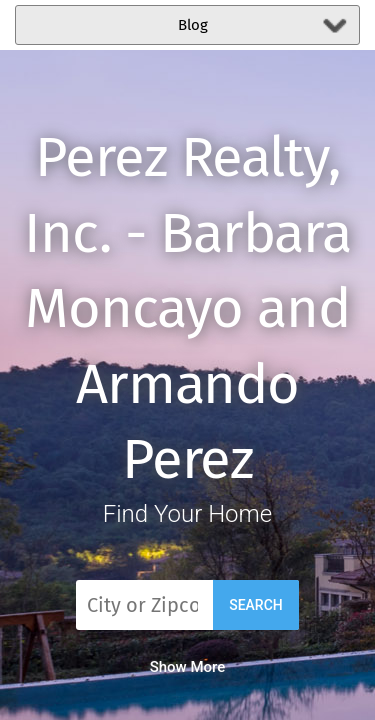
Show (188, 667)
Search (256, 605)
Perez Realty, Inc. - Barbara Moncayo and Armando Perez (187, 308)
